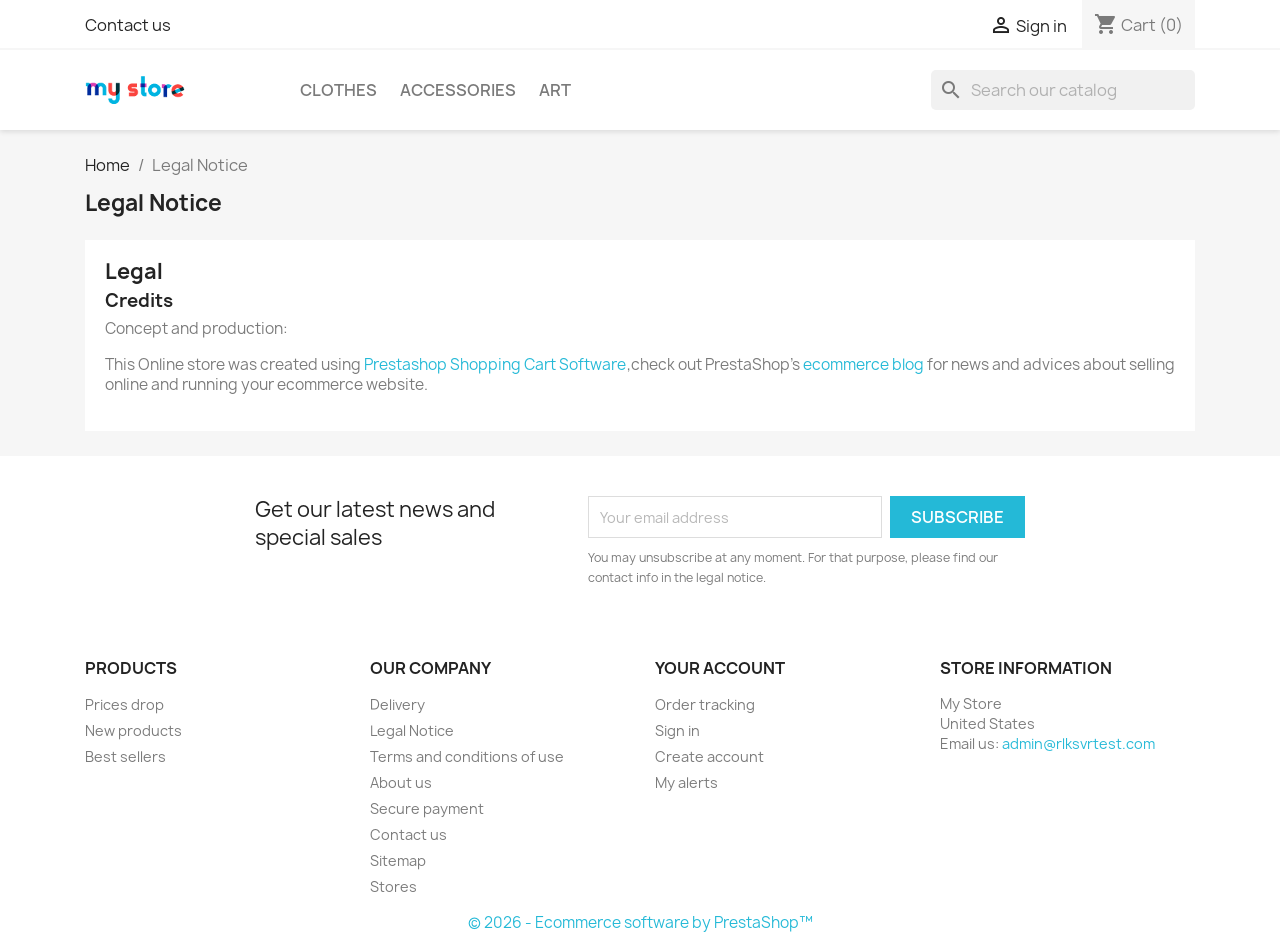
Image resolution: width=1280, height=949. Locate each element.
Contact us (128, 25)
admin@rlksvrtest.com (1078, 743)
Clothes (338, 90)
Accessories (458, 90)
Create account (709, 756)
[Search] (1063, 90)
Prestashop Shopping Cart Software (495, 364)
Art (555, 90)
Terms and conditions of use (467, 756)
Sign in (677, 730)
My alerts (686, 782)
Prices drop (124, 704)
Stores (393, 886)
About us (401, 782)
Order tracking (705, 704)
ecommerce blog (863, 364)
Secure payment (427, 808)
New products (133, 730)
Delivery (397, 704)
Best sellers (125, 756)
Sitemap (398, 860)
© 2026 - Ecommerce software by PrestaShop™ (640, 922)
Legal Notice (412, 730)
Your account (720, 668)
